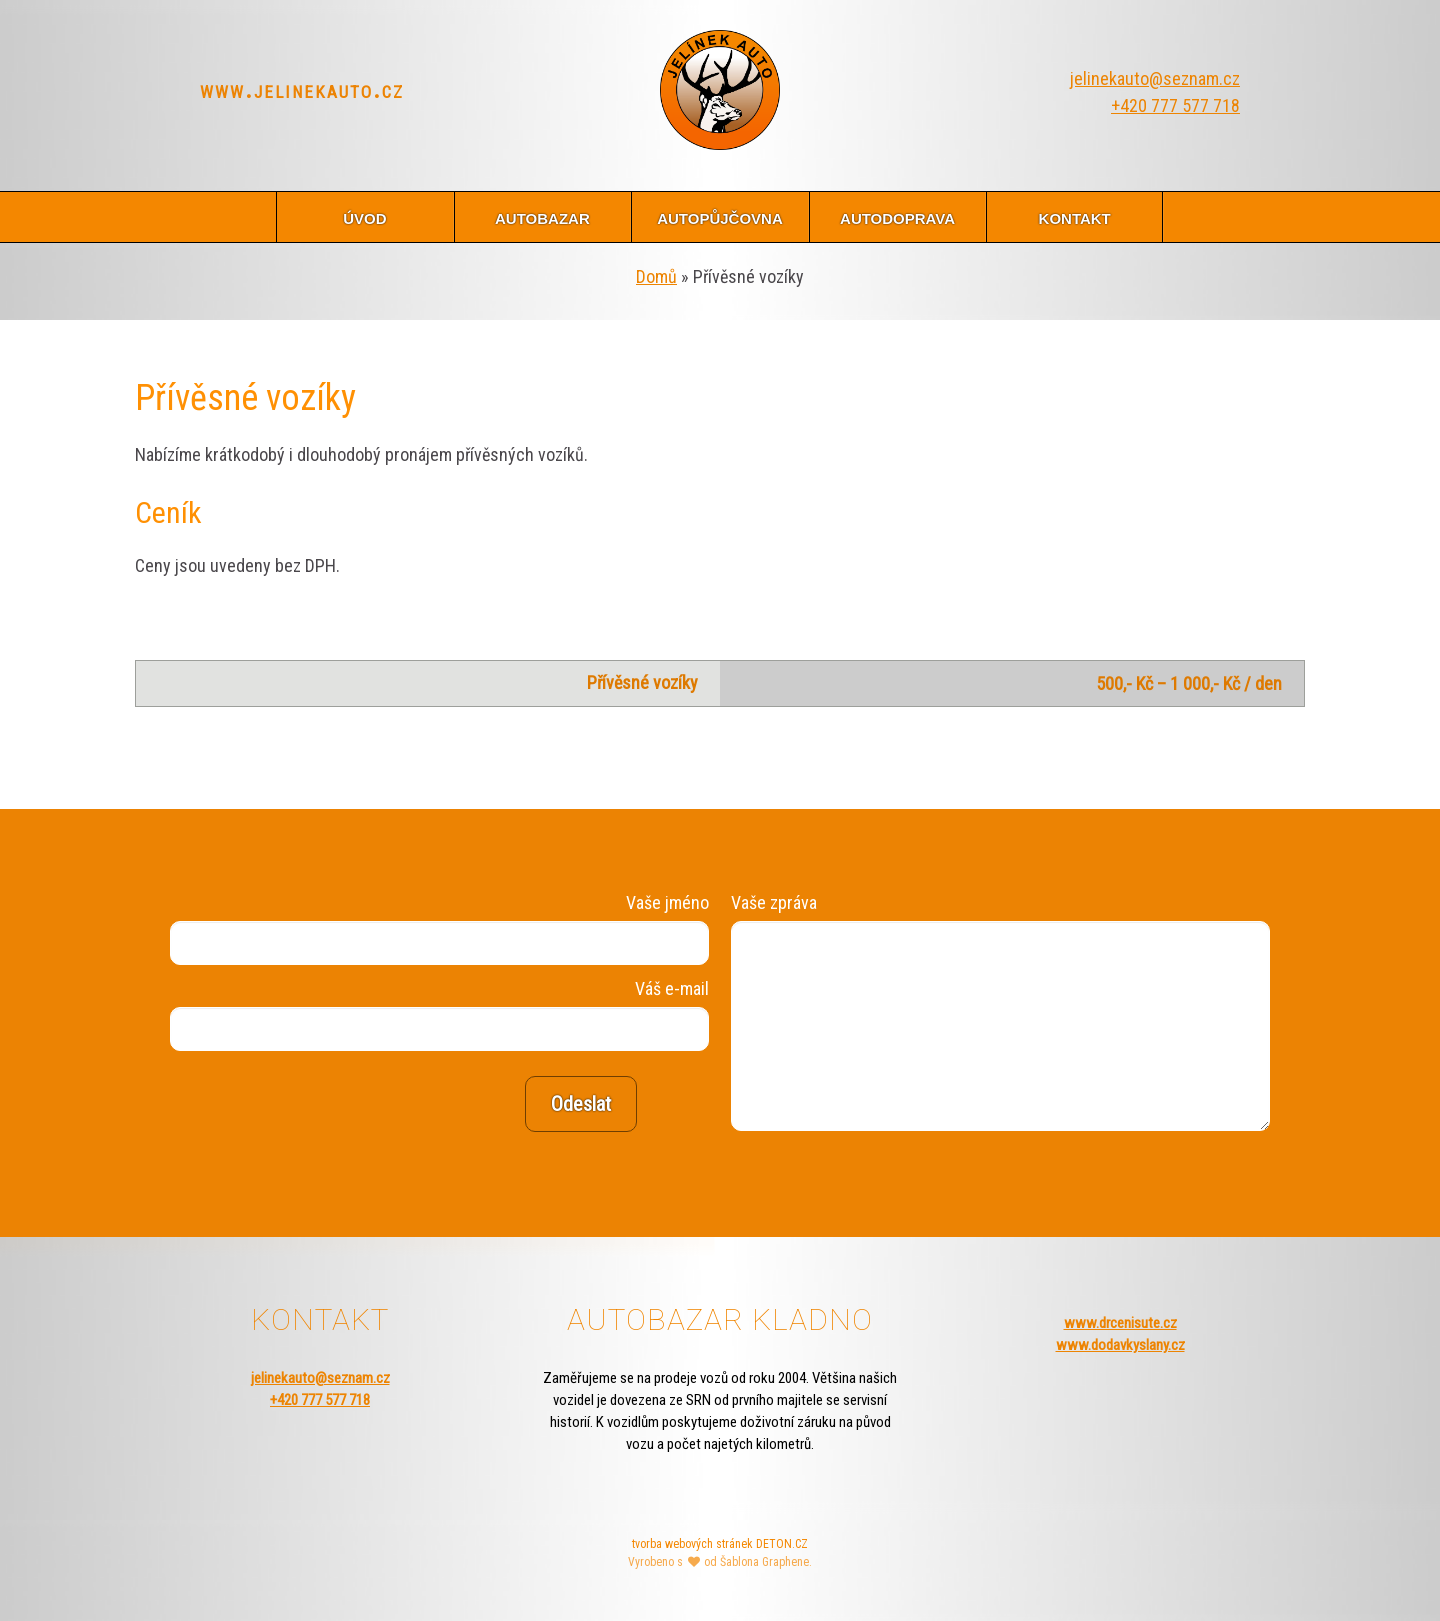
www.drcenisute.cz (1120, 1323)
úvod (364, 216)
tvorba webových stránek (692, 1544)
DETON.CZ (782, 1544)
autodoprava (897, 216)
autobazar (542, 216)
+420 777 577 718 (1175, 105)
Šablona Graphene (764, 1562)
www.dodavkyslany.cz (1120, 1345)
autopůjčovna (720, 216)
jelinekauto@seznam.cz (1155, 78)
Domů (656, 276)
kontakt (1075, 216)
